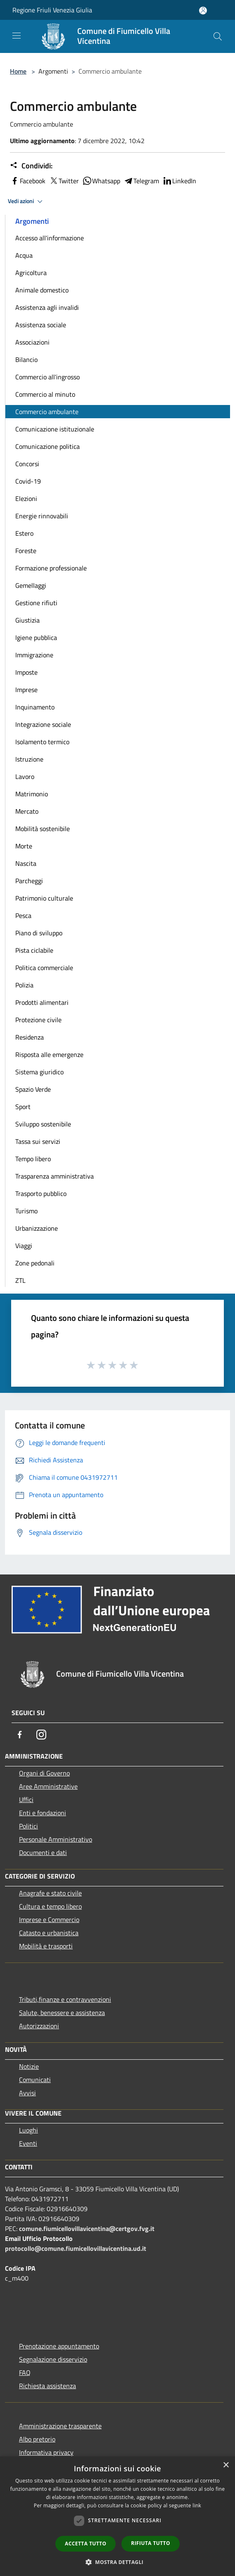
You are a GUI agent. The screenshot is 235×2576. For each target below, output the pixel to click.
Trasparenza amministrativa (54, 1176)
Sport (23, 1107)
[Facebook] (20, 1734)
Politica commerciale (44, 968)
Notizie (29, 2066)
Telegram (141, 181)
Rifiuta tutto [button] (150, 2543)
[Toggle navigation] (16, 36)
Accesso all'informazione (49, 238)
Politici (28, 1826)
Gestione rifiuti (36, 603)
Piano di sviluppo (38, 933)
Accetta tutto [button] (85, 2543)
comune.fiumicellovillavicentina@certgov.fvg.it (86, 2228)
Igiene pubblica (36, 637)
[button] (118, 2562)
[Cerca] (218, 36)
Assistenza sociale (40, 325)
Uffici (26, 1799)
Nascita (25, 863)
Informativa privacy (46, 2452)
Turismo (26, 1211)
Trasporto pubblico (40, 1193)
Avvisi (27, 2093)
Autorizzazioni (39, 2026)
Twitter (64, 181)
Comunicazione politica (47, 446)
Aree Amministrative (48, 1786)
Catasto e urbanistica (48, 1933)
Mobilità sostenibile (42, 829)
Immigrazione (34, 655)
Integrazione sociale (43, 724)
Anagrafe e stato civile (50, 1893)
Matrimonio (31, 794)
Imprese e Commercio (49, 1919)
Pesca (23, 915)
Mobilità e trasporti (46, 1946)
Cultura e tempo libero (50, 1906)
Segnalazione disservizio (53, 2359)
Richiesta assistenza (47, 2386)
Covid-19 (28, 481)
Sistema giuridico (39, 1072)
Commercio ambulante (46, 412)
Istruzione (29, 759)
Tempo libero (33, 1159)
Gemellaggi (30, 585)
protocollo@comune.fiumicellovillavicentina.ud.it (75, 2248)
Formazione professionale (51, 568)
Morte (23, 846)
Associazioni (32, 342)
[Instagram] (41, 1734)
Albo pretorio (37, 2439)
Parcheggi (29, 881)
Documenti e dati (43, 1852)
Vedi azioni (26, 201)
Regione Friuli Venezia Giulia (52, 10)
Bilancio (26, 359)
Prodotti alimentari (42, 1002)
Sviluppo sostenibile (43, 1124)
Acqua (24, 255)
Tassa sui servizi (37, 1141)
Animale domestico (42, 290)
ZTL (20, 1280)
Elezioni (26, 498)
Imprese (26, 690)
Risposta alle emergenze (49, 1054)
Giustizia (27, 620)
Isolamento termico (42, 742)
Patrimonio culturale (44, 898)
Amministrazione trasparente (60, 2426)
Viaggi (23, 1246)
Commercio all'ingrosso (47, 377)
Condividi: (31, 166)
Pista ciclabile (34, 950)
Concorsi (27, 464)
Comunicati (35, 2080)
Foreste (25, 551)
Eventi (28, 2143)
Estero (24, 533)
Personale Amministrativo (55, 1839)
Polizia (24, 985)
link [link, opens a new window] (196, 2505)
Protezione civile (38, 1020)
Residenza (29, 1037)
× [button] (226, 2465)
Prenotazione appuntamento (59, 2346)
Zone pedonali (35, 1263)
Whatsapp (101, 181)
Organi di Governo (44, 1773)
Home (18, 71)
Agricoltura (31, 273)
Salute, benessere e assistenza (62, 2013)
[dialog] (117, 2516)
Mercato (26, 811)
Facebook (27, 181)
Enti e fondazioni (42, 1813)
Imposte (26, 672)
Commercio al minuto (45, 394)
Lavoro (24, 776)
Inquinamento (35, 707)
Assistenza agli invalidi (47, 307)
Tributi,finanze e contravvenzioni (65, 1999)
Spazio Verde (33, 1089)
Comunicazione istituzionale (54, 429)
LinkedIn (179, 181)
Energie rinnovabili (41, 516)
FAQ (25, 2372)
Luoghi (28, 2130)
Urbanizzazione (36, 1228)
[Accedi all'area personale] (203, 10)
